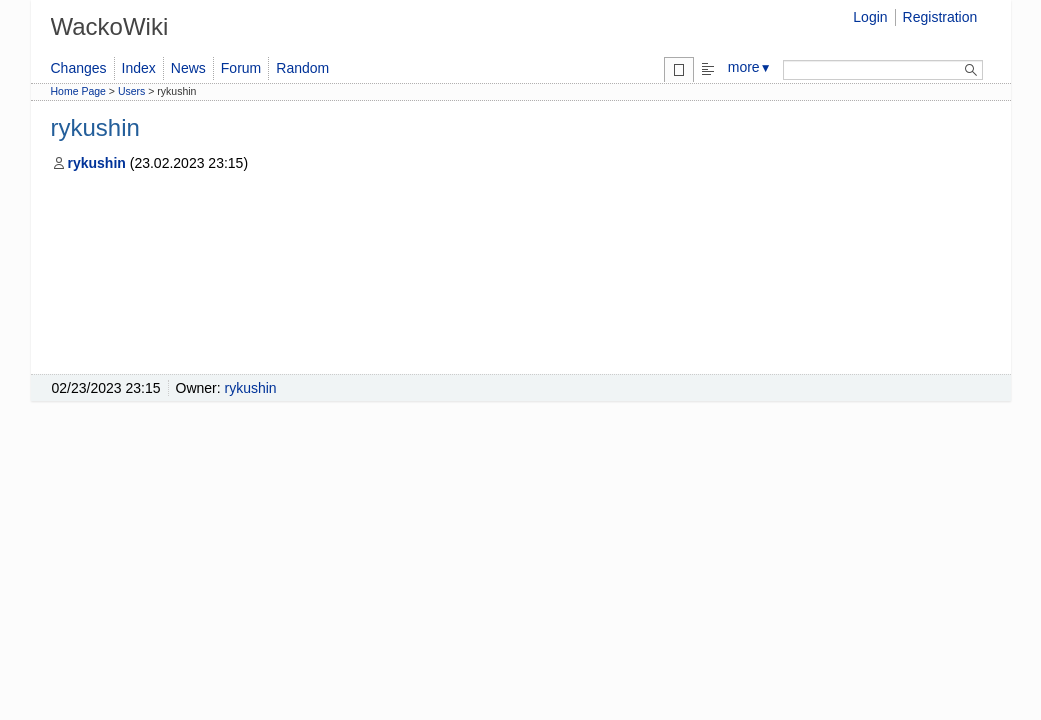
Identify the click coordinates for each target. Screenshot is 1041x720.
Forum (241, 68)
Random (302, 68)
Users (131, 91)
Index (139, 68)
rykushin (88, 163)
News (188, 68)
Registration (940, 17)
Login (870, 17)
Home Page (78, 91)
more (750, 67)
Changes (79, 68)
